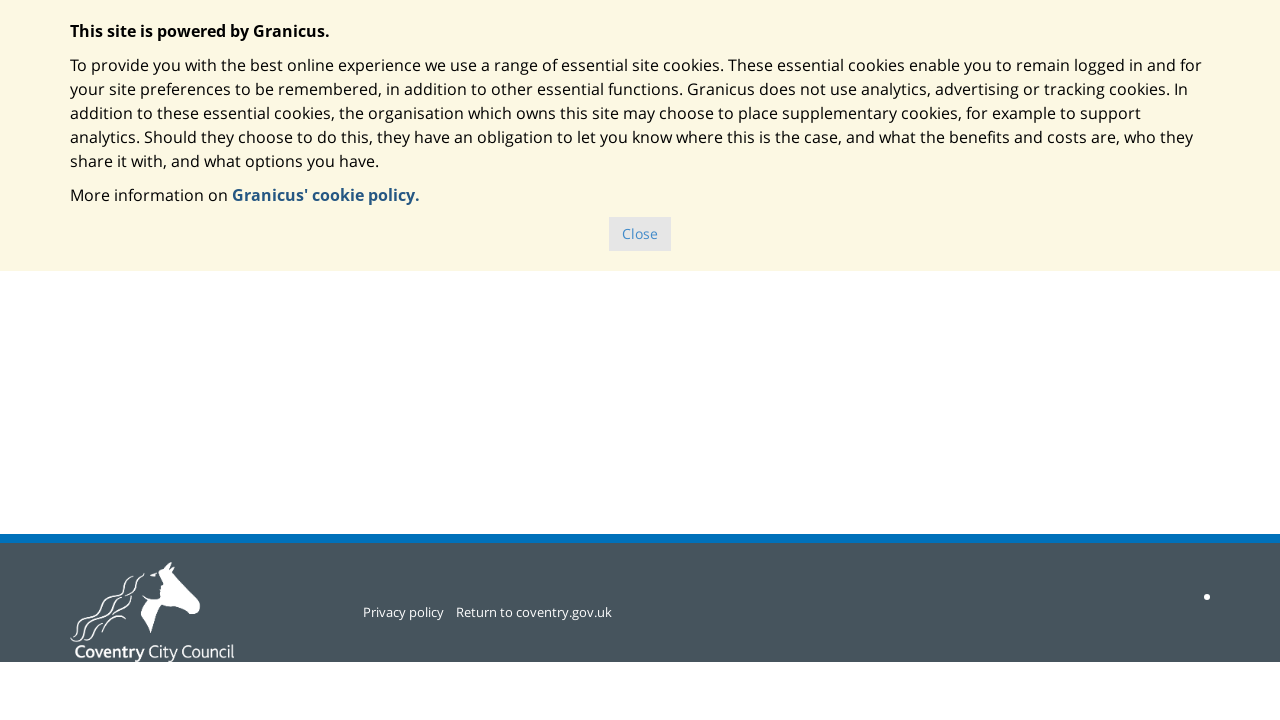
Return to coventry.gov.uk (534, 612)
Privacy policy (403, 612)
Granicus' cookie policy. (326, 195)
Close (640, 233)
